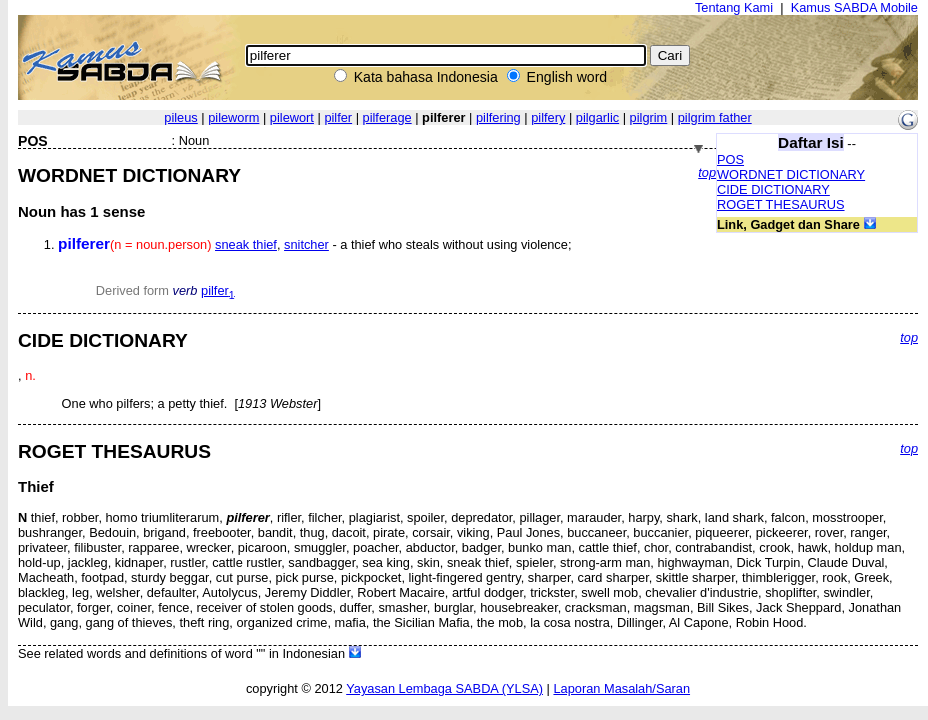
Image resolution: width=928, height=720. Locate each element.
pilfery (548, 117)
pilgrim (649, 117)
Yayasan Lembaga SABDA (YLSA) (444, 688)
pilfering (498, 117)
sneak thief (246, 244)
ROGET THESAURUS (781, 204)
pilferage (387, 117)
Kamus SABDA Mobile (854, 7)
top (707, 172)
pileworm (233, 117)
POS (730, 159)
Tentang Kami (734, 7)
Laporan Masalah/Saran (621, 688)
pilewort (292, 117)
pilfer (338, 117)
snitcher (306, 244)
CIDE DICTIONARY (773, 189)
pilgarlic (597, 117)
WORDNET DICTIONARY (791, 174)
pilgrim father (715, 117)
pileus (180, 117)
